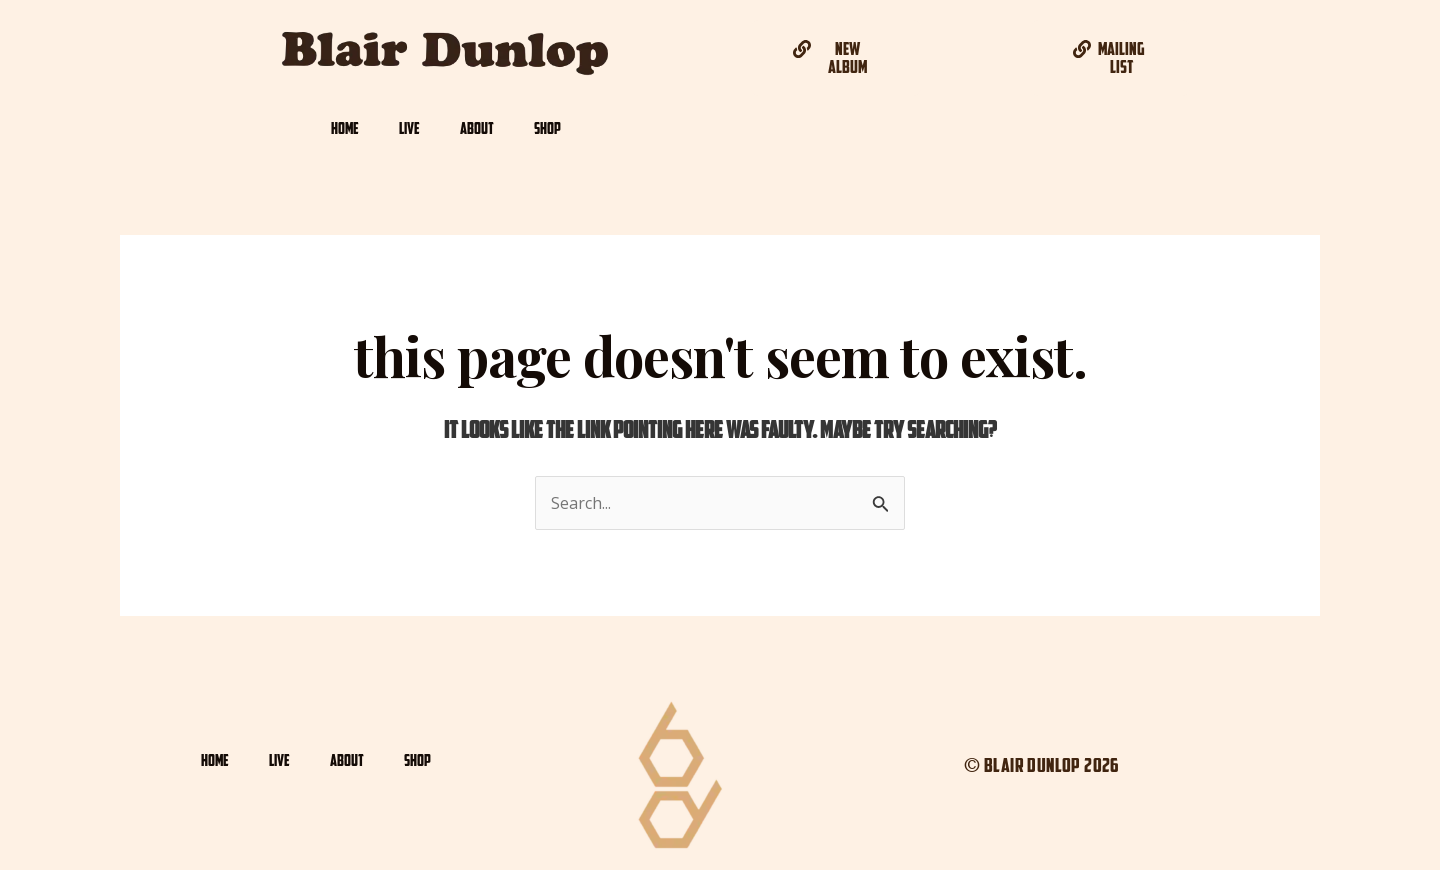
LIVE (409, 128)
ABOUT (477, 128)
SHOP (547, 128)
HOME (345, 128)
